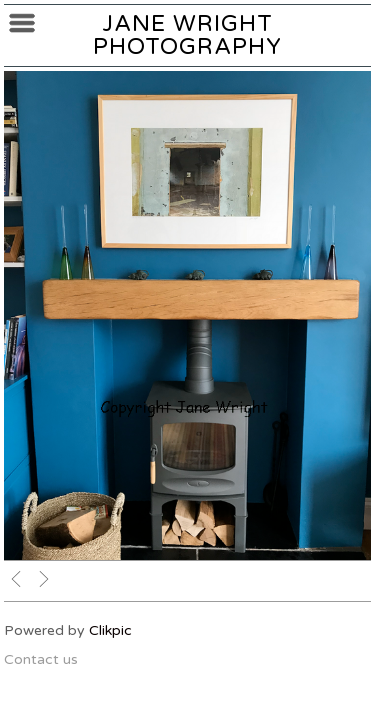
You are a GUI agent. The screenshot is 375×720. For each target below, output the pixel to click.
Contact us (41, 659)
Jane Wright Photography (187, 35)
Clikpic (110, 630)
